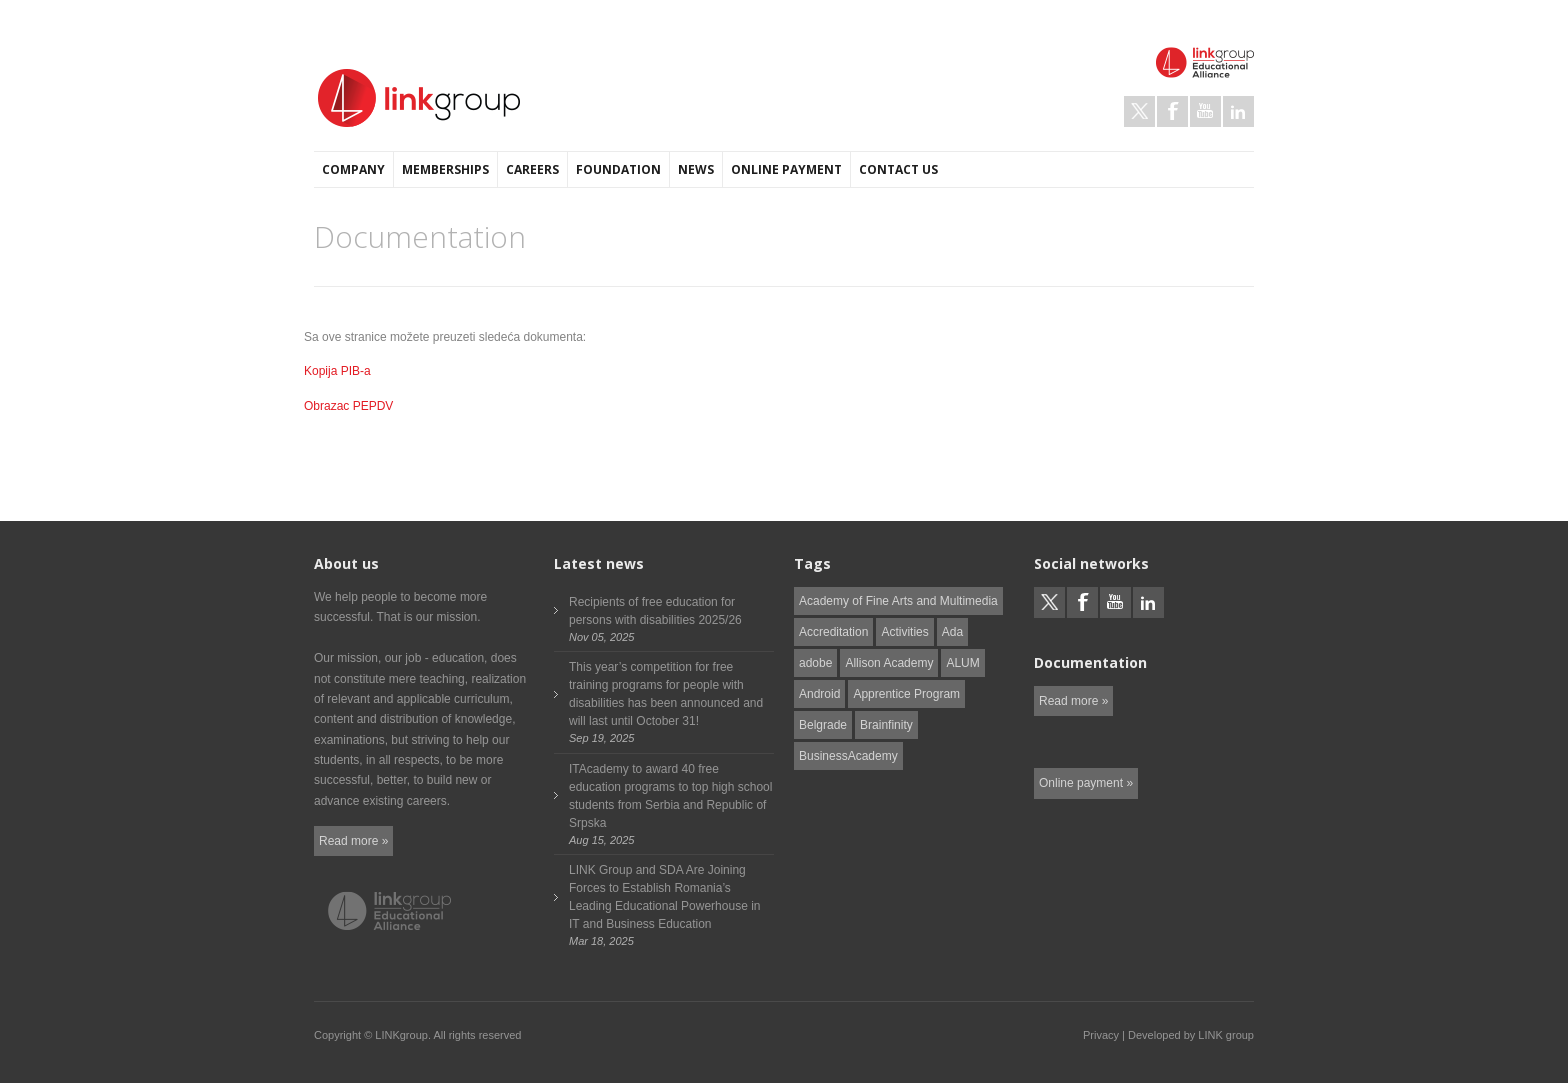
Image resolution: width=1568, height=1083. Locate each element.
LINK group (1226, 1035)
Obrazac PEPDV (348, 406)
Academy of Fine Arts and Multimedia (898, 601)
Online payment (786, 169)
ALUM (962, 663)
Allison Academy (889, 663)
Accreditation (833, 632)
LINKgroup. (403, 1035)
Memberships (445, 169)
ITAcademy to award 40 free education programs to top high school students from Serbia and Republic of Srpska (670, 796)
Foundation (618, 169)
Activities (904, 632)
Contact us (898, 169)
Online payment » (1086, 783)
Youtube (1205, 111)
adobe (815, 663)
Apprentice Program (906, 694)
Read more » (353, 841)
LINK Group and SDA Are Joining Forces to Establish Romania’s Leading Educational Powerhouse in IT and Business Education (664, 897)
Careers (532, 169)
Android (819, 694)
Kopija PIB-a (337, 371)
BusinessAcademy (848, 756)
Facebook (1172, 111)
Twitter (1139, 111)
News (696, 169)
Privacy (1101, 1035)
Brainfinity (886, 725)
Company (353, 169)
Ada (952, 632)
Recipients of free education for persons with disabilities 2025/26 (655, 611)
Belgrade (823, 725)
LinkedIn (1238, 111)
